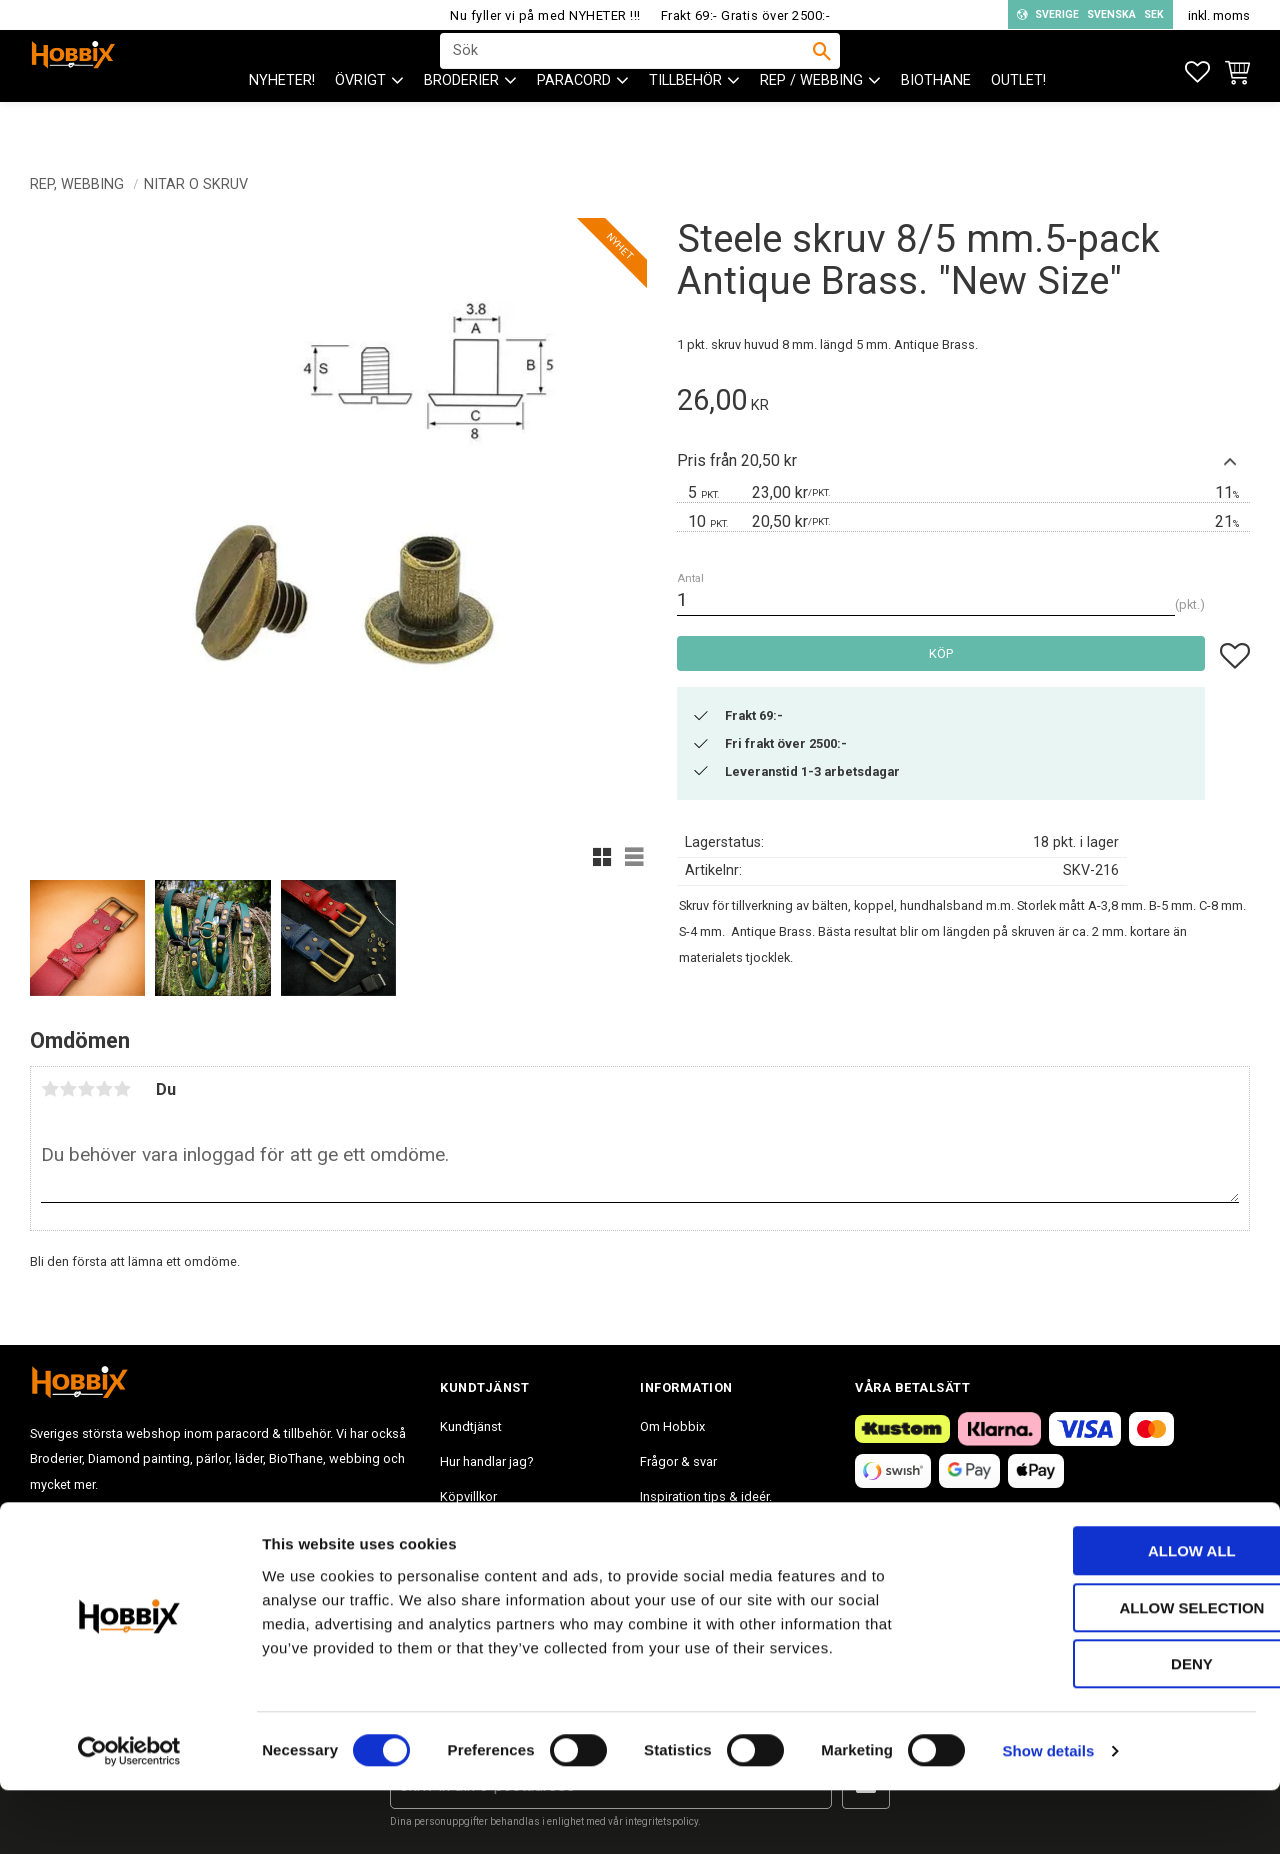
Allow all (1113, 1614)
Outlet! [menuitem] (1018, 120)
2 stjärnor (68, 1089)
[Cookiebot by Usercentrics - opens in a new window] (129, 1815)
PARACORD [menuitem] (574, 120)
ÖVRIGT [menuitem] (360, 120)
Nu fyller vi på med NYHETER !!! (545, 15)
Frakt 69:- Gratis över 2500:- (746, 15)
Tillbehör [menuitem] (685, 120)
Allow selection (1113, 1671)
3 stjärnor (86, 1089)
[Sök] (822, 71)
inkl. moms (1219, 15)
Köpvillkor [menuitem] (468, 1496)
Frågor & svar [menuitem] (678, 1461)
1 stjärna (50, 1089)
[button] (1197, 72)
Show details (1049, 1814)
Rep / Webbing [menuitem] (811, 120)
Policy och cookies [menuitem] (494, 1531)
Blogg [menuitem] (657, 1531)
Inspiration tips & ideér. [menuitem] (706, 1496)
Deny (1113, 1727)
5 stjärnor (122, 1089)
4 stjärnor (104, 1089)
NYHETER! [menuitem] (282, 120)
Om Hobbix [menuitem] (672, 1426)
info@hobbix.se (321, 1550)
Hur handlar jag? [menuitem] (486, 1461)
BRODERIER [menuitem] (461, 120)
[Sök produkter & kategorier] (627, 71)
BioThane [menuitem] (936, 120)
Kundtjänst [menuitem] (471, 1426)
